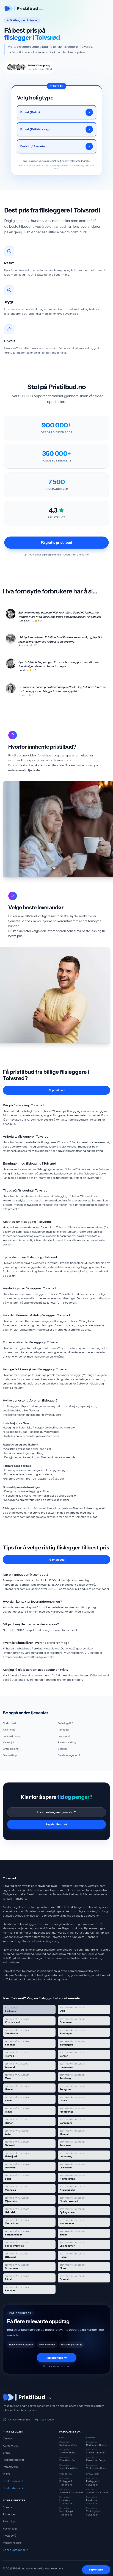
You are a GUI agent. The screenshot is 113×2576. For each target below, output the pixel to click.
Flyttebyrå (9, 2535)
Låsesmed (64, 1736)
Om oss (8, 2438)
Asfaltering (9, 1729)
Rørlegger (63, 1729)
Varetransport (12, 2542)
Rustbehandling (67, 1742)
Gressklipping (10, 1748)
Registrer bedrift (56, 2357)
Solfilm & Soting (12, 1736)
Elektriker (9, 2521)
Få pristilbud (56, 1090)
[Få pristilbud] (96, 2569)
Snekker (62, 1748)
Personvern (10, 2467)
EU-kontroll (9, 1723)
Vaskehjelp (9, 1742)
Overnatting (10, 1755)
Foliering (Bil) (65, 1723)
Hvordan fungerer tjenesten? (56, 1812)
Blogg (6, 2452)
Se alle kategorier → (69, 1755)
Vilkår (6, 2474)
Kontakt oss (10, 2445)
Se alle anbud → (13, 2481)
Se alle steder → (13, 2488)
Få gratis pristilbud (56, 542)
